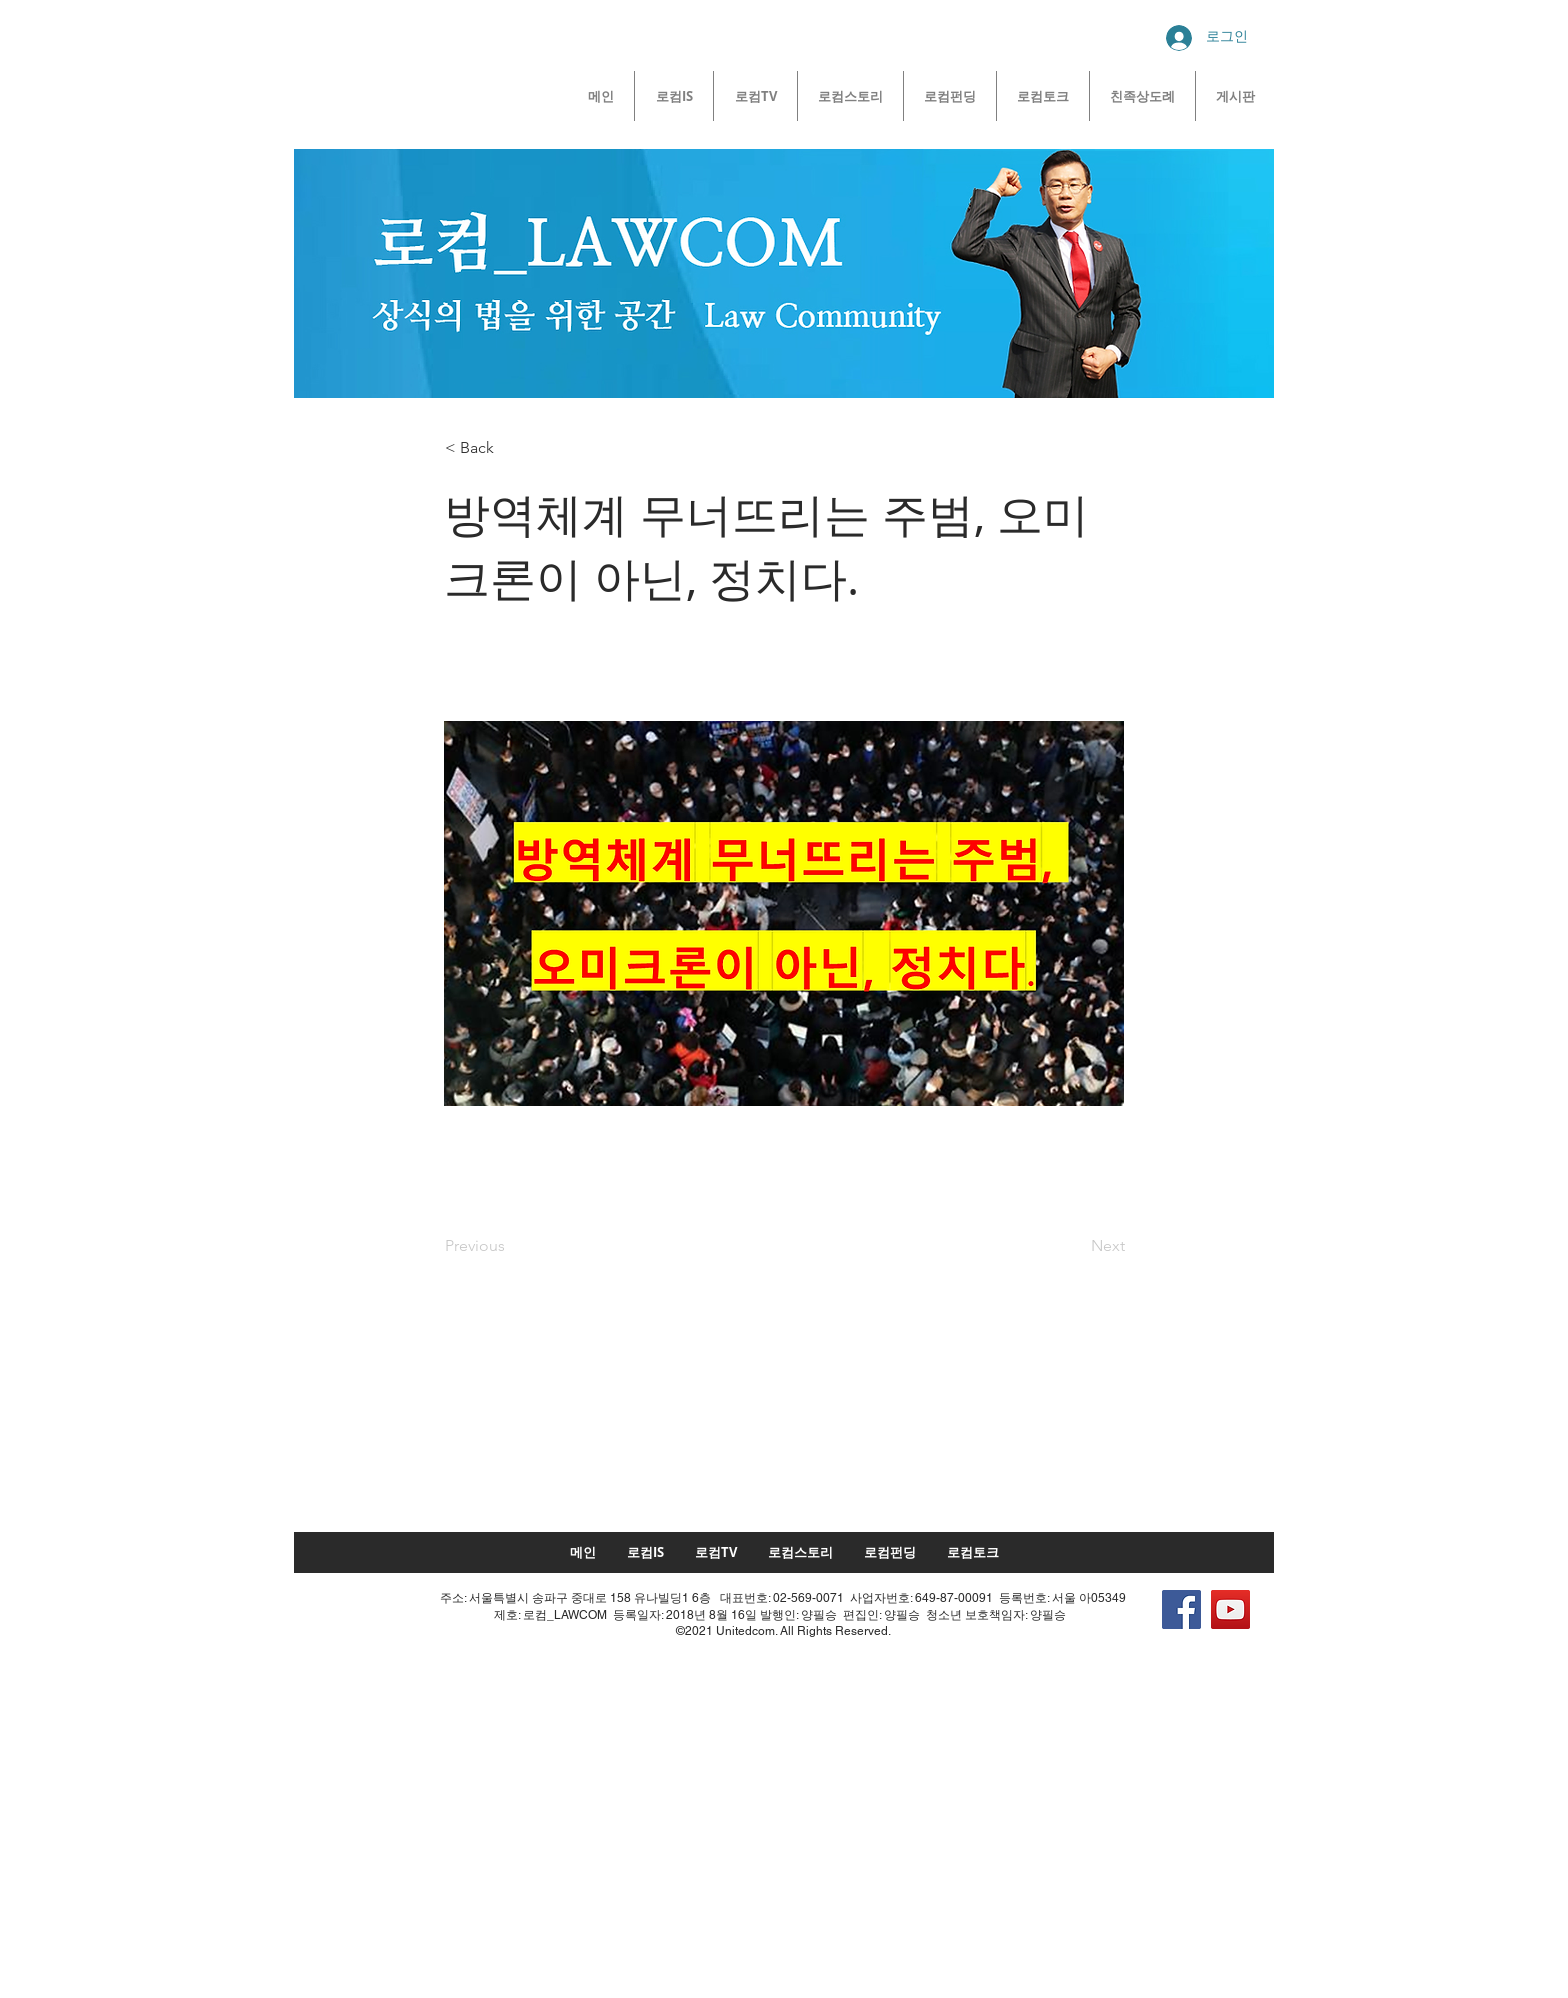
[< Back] (511, 448)
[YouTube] (1230, 1609)
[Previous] (511, 1246)
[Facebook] (1181, 1609)
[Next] (1075, 1246)
